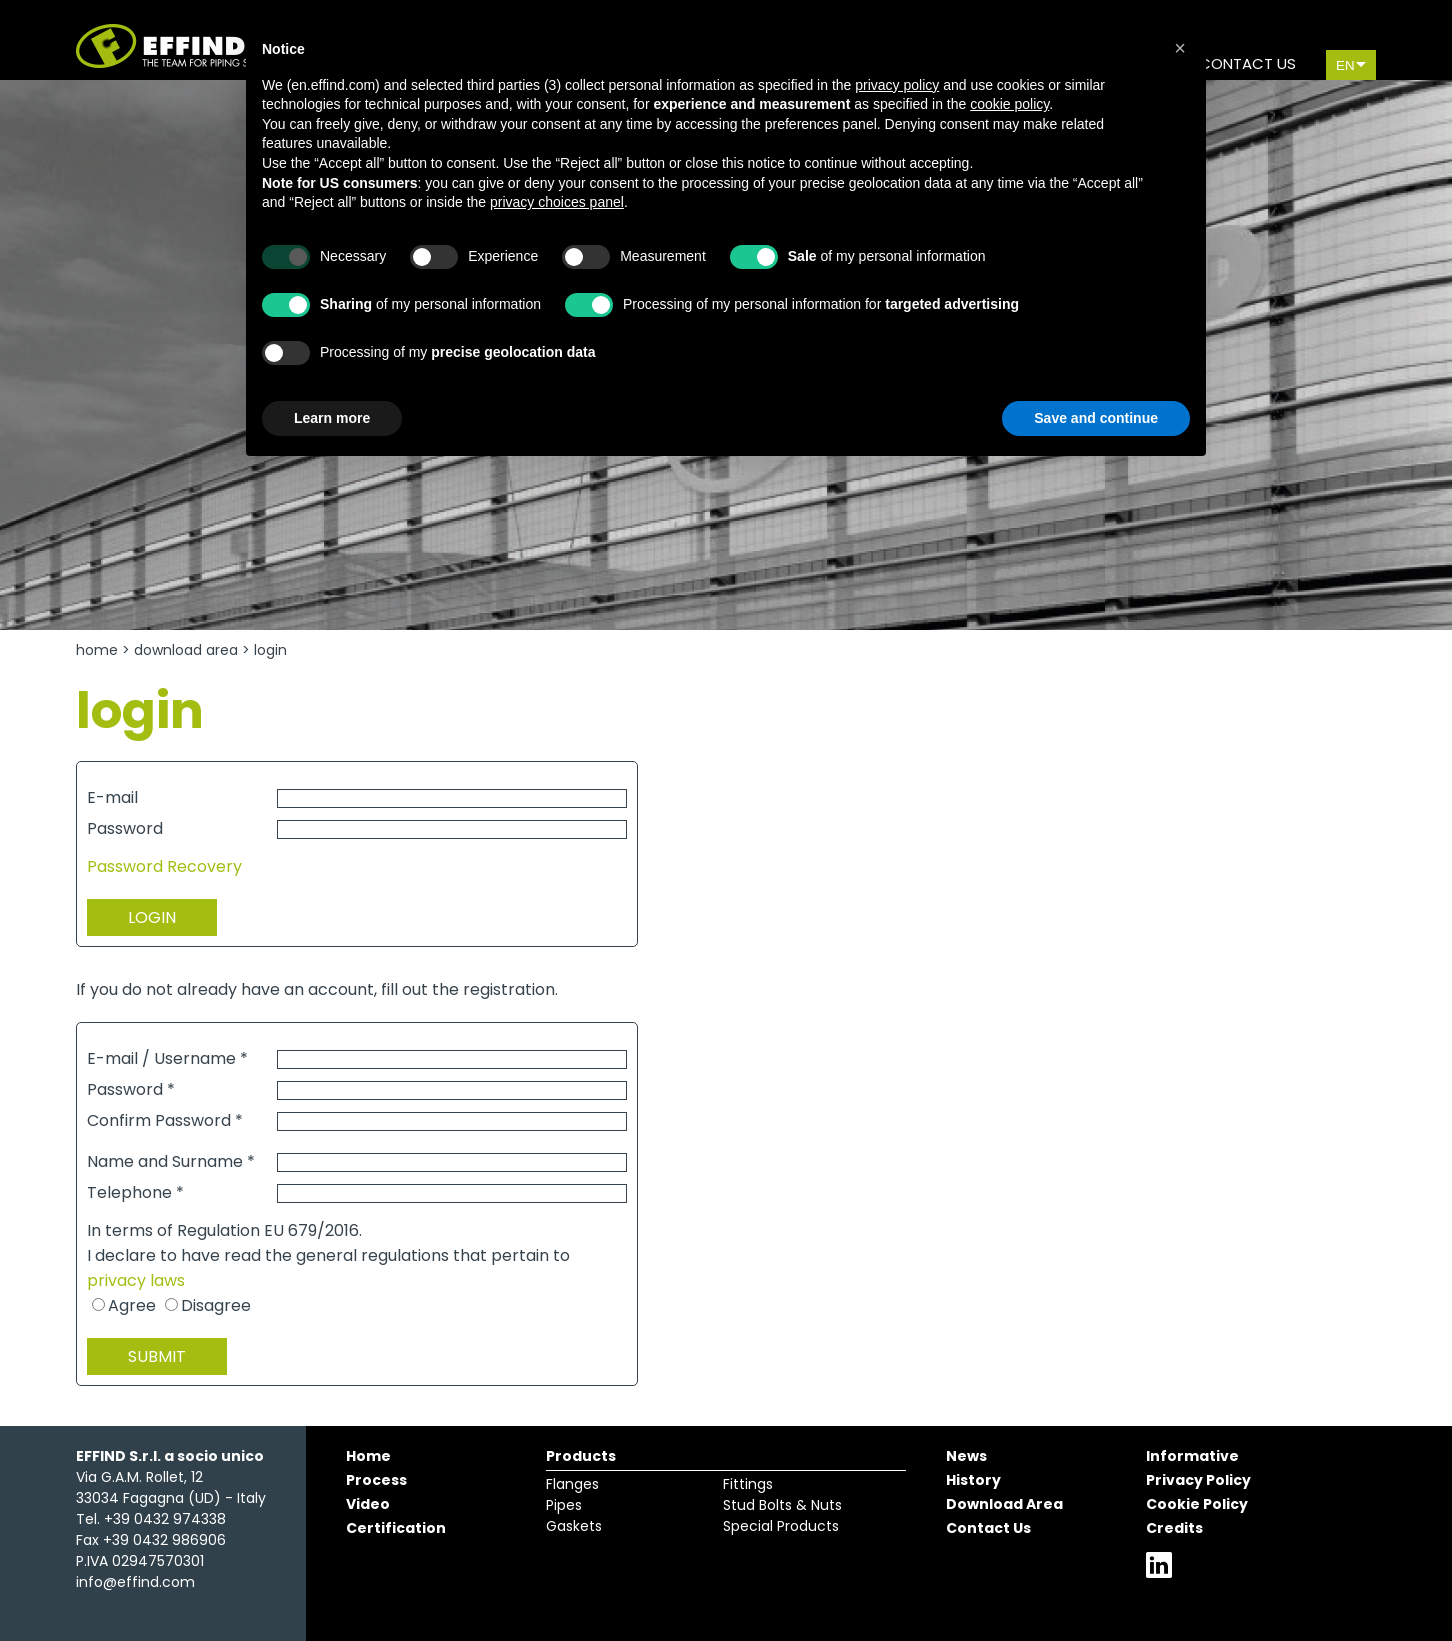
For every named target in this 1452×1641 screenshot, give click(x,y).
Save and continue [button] (1096, 418)
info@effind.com (135, 1582)
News (966, 1456)
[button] (1180, 48)
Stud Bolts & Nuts (782, 1505)
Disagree (216, 1305)
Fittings (748, 1484)
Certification (396, 1528)
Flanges (572, 1484)
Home (97, 650)
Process (376, 1480)
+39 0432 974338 (165, 1519)
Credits (1174, 1528)
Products (581, 1456)
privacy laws (136, 1280)
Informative (1192, 1456)
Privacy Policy (1198, 1480)
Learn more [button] (332, 418)
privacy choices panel (557, 202)
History (973, 1480)
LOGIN (152, 917)
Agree (132, 1305)
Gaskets (574, 1526)
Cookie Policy (1197, 1504)
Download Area (186, 650)
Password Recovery (164, 866)
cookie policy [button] (1009, 104)
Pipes (564, 1505)
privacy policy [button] (897, 85)
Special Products (781, 1526)
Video (368, 1504)
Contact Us (988, 1528)
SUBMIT (157, 1356)
